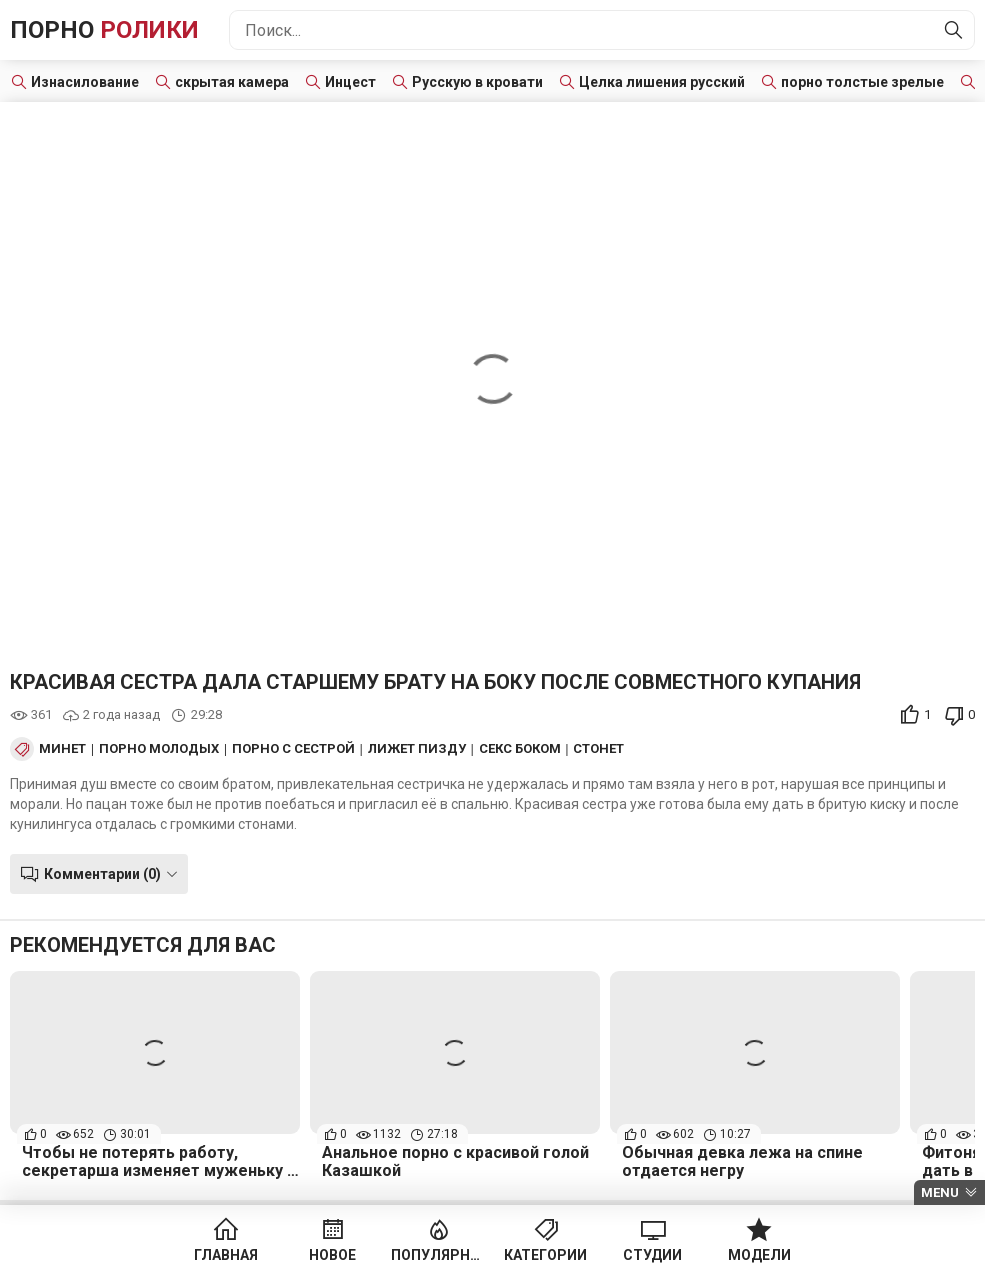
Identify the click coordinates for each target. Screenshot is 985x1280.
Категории (545, 1255)
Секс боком (520, 749)
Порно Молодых (159, 749)
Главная (226, 1255)
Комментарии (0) (102, 874)
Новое (332, 1255)
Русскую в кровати (477, 82)
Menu (940, 1192)
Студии (652, 1255)
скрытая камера (232, 82)
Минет (62, 749)
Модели (759, 1255)
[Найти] (954, 30)
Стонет (598, 749)
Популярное (439, 1255)
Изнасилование (85, 82)
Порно (104, 30)
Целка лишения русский (662, 82)
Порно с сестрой (293, 749)
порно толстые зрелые (862, 82)
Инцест (350, 82)
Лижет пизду (417, 749)
